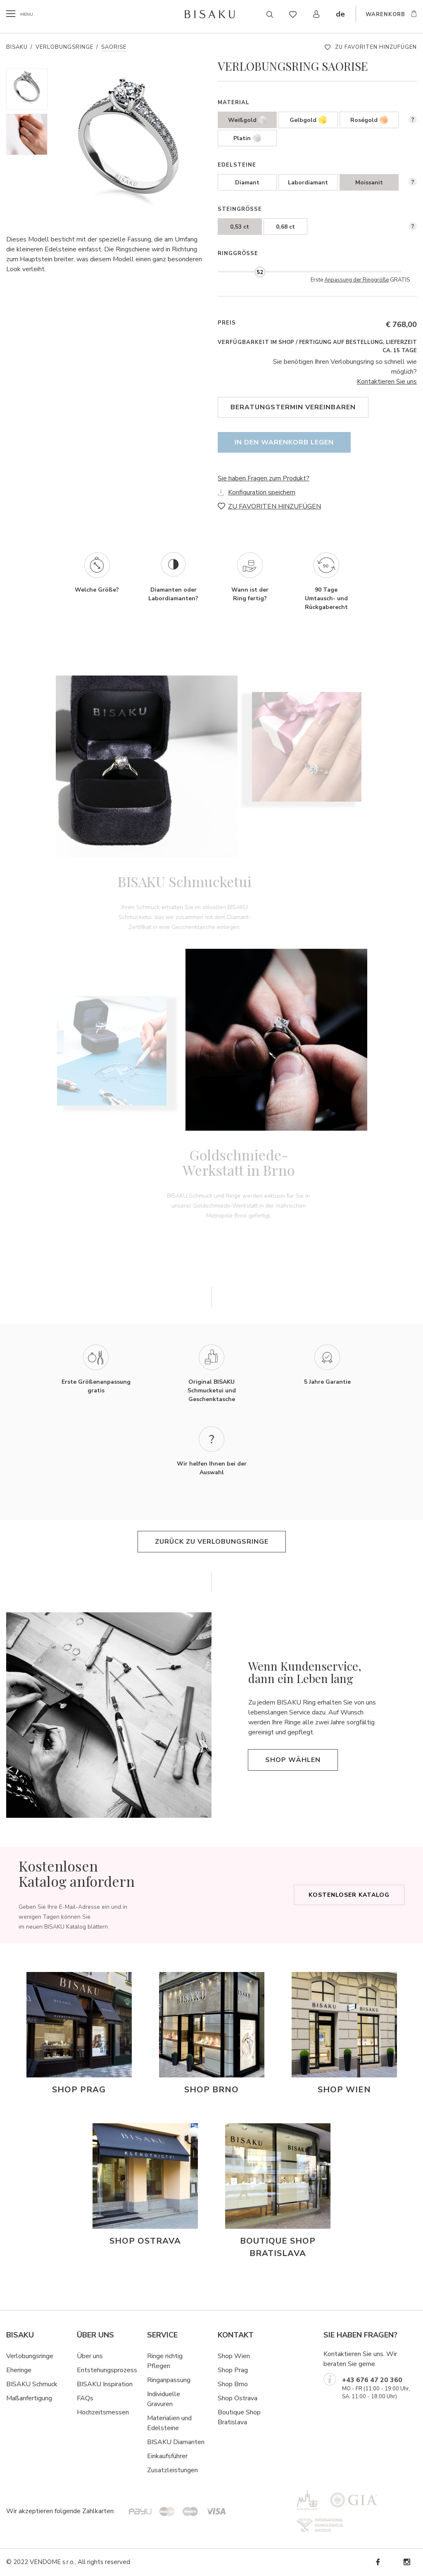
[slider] (259, 272)
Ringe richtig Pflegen (165, 2361)
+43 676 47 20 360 (372, 2380)
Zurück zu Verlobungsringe (212, 1541)
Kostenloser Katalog (349, 1895)
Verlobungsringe (64, 47)
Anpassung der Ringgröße (356, 280)
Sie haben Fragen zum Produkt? (263, 478)
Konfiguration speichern (261, 492)
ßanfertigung (33, 2398)
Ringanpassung (168, 2380)
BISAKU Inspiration (105, 2384)
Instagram (406, 2562)
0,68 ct (285, 227)
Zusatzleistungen (172, 2470)
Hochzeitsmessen (103, 2412)
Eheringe (18, 2370)
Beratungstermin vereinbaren (293, 407)
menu (27, 14)
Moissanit (369, 182)
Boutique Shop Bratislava (239, 2417)
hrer (182, 2456)
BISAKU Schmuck (31, 2384)
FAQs (85, 2398)
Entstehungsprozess (107, 2370)
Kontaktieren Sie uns (387, 381)
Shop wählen (293, 1759)
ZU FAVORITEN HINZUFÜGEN (376, 47)
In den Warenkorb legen (284, 442)
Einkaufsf (160, 2456)
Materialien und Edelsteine (169, 2423)
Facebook (377, 2562)
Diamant (247, 182)
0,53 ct (239, 227)
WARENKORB (385, 15)
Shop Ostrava (237, 2398)
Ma (10, 2398)
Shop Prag (233, 2370)
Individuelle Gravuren (163, 2399)
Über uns (90, 2356)
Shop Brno (233, 2384)
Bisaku (17, 47)
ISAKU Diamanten (178, 2442)
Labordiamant (308, 182)
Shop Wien (234, 2356)
